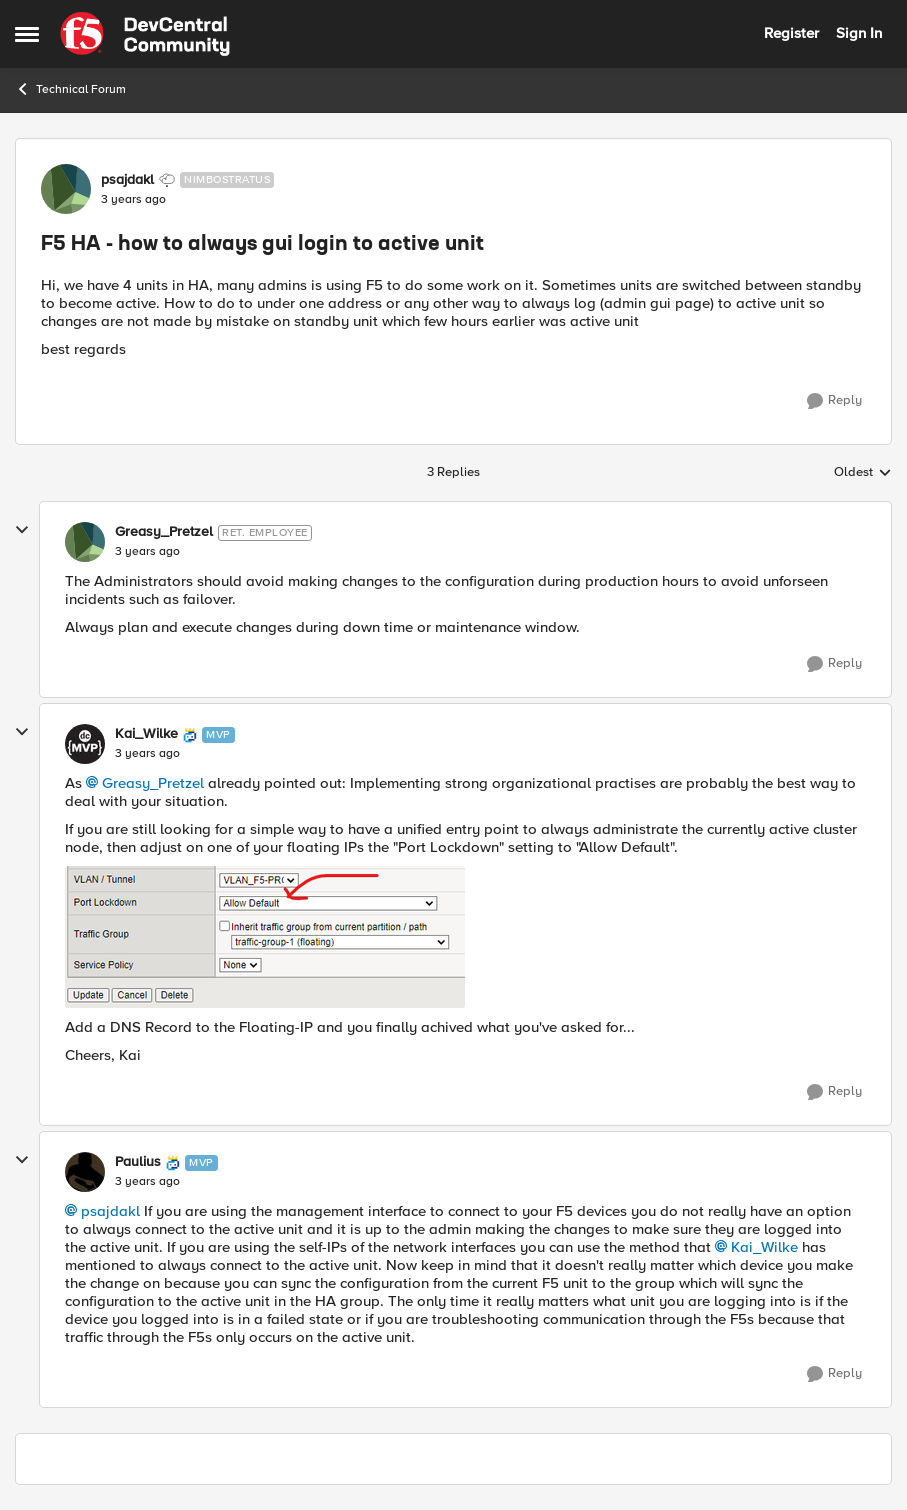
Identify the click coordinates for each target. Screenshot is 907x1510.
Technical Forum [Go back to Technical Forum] (70, 89)
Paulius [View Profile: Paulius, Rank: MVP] (138, 1162)
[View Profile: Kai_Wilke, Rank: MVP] (85, 744)
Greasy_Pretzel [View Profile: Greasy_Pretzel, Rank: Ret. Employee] (164, 532)
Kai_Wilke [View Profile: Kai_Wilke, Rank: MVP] (146, 734)
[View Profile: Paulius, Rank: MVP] (85, 1172)
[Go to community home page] (145, 34)
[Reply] (834, 401)
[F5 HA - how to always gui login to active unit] (147, 552)
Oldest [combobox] (863, 473)
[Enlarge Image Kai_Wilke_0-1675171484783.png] (265, 937)
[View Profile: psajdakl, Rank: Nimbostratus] (66, 189)
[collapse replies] (22, 530)
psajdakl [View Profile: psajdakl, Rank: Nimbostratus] (127, 180)
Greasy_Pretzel (153, 783)
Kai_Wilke (764, 1247)
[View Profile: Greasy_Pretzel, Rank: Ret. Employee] (85, 542)
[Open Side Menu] (27, 34)
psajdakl (110, 1211)
